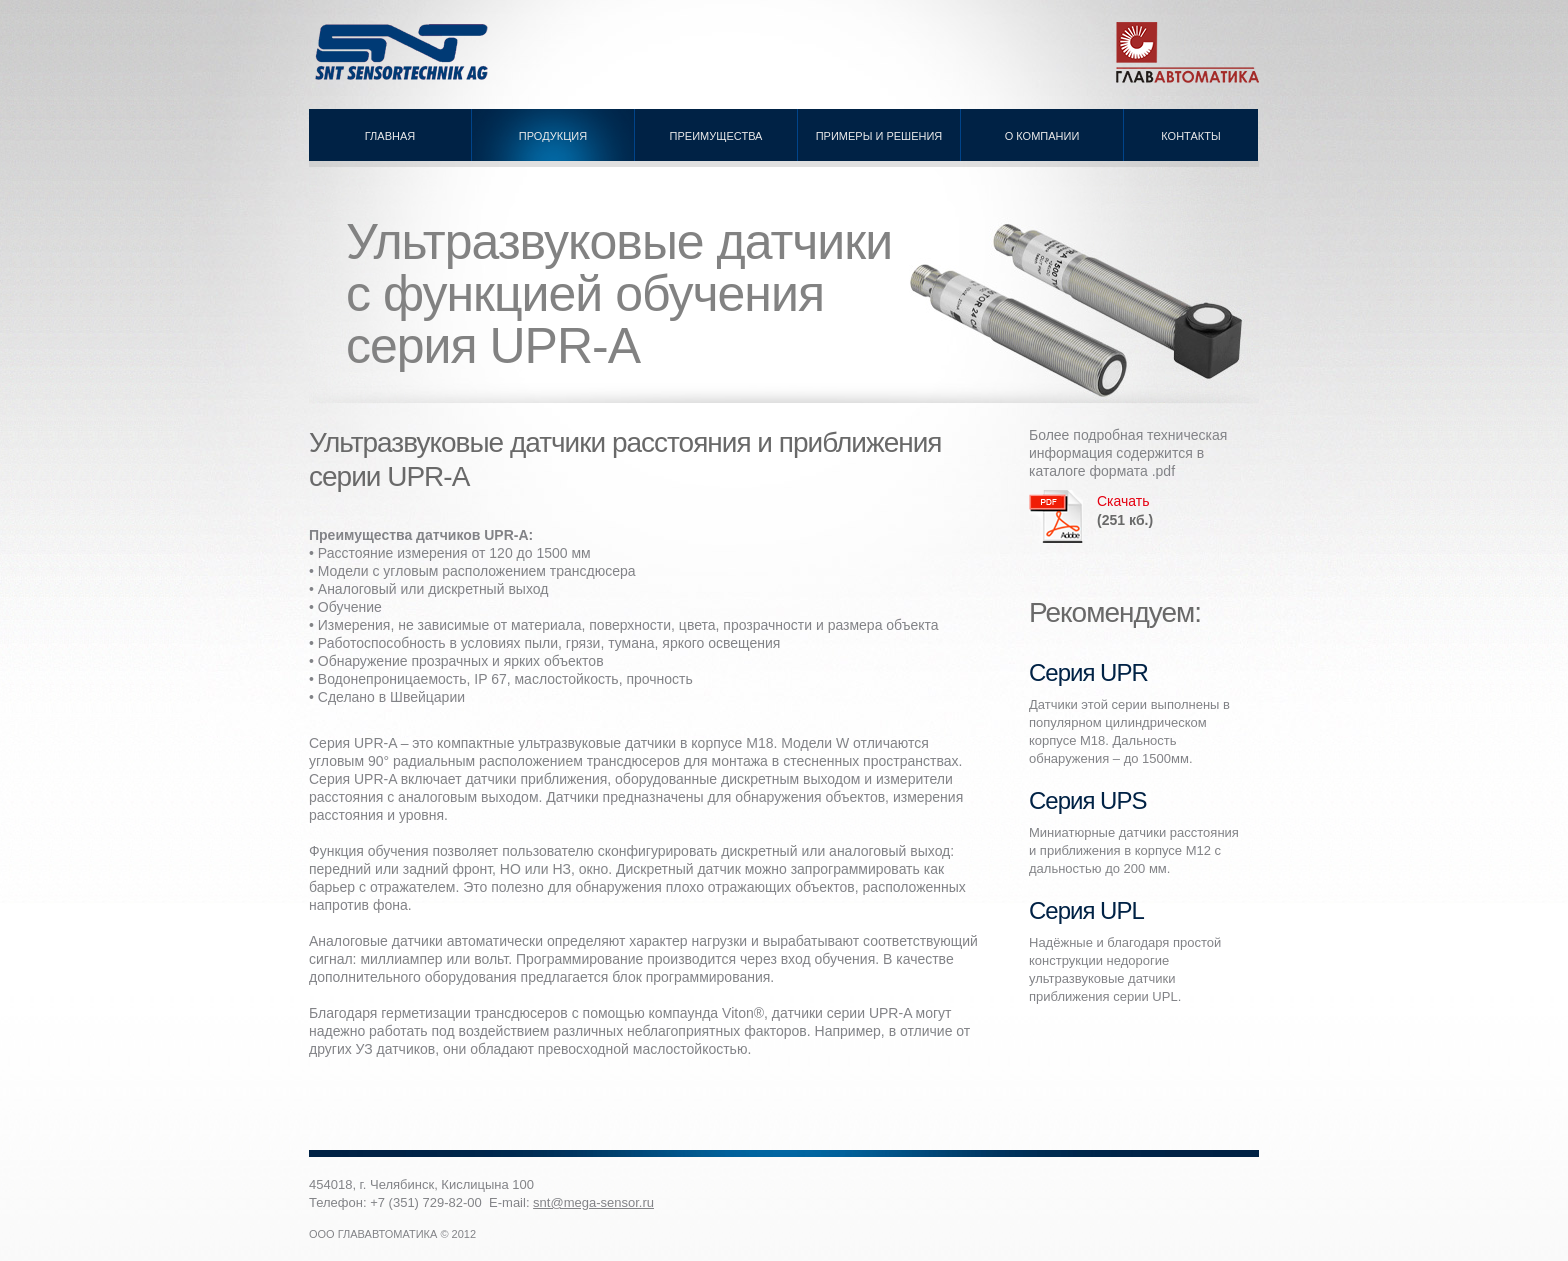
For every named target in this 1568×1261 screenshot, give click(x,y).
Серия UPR (1088, 672)
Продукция (553, 136)
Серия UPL (1086, 910)
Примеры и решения (879, 136)
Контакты (1190, 136)
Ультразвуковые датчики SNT (404, 52)
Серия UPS (1087, 800)
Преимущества (716, 136)
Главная (390, 136)
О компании (1042, 136)
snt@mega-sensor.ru (593, 1202)
